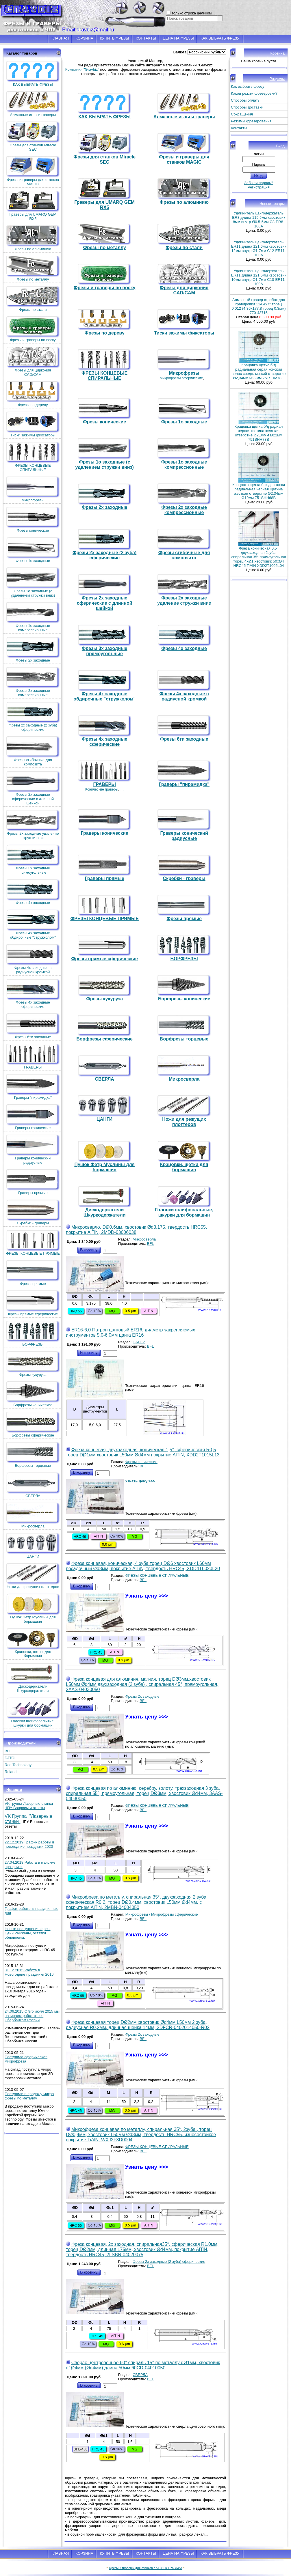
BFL (8, 1751)
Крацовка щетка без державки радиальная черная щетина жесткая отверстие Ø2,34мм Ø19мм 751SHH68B (258, 491)
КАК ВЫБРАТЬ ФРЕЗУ (220, 38)
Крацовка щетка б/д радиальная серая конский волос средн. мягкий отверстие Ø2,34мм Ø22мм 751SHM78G (258, 371)
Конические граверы (101, 789)
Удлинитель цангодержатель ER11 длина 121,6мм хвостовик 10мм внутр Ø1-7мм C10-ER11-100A (258, 277)
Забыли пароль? (258, 183)
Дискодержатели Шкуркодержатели (33, 1677)
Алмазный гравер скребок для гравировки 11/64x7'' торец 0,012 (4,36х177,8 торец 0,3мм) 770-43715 (258, 306)
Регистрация (259, 187)
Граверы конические (33, 1117)
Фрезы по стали (33, 298)
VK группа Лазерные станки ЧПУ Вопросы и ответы (29, 1805)
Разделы (277, 78)
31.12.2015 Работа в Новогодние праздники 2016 (29, 1972)
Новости (14, 1789)
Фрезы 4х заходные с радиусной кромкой (33, 959)
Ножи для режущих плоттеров (33, 1576)
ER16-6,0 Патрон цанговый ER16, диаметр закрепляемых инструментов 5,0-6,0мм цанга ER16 (130, 1332)
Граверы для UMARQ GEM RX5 (33, 205)
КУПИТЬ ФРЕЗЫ (114, 38)
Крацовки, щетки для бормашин (33, 1643)
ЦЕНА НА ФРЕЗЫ (178, 38)
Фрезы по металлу (33, 268)
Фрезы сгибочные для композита (33, 751)
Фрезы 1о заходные (33, 550)
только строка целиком (192, 13)
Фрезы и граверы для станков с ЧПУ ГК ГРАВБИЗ (145, 2568)
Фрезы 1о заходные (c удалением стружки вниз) (33, 582)
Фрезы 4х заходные (33, 892)
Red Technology (18, 1765)
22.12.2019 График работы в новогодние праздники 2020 (29, 1844)
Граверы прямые (33, 1182)
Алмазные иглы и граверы (33, 104)
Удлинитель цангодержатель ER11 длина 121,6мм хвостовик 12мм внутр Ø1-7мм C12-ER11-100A (258, 248)
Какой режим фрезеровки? (254, 93)
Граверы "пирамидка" (33, 1086)
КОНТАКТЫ (146, 38)
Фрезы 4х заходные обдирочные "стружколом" (33, 924)
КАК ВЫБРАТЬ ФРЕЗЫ (33, 73)
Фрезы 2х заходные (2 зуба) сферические (33, 716)
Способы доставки (247, 107)
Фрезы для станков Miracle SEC (33, 136)
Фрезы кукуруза (33, 1363)
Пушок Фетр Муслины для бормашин (33, 1608)
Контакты (239, 128)
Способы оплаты (245, 100)
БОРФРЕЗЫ (33, 1333)
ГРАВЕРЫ (33, 1056)
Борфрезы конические (33, 1394)
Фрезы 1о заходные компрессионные (33, 616)
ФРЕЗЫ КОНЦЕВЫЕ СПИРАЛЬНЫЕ (33, 456)
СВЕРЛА (33, 1485)
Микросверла (33, 1515)
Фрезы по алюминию (33, 238)
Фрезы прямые (33, 1273)
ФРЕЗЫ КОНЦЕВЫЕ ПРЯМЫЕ (33, 1242)
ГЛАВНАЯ (60, 38)
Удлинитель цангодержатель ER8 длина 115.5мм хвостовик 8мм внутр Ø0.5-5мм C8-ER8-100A (258, 219)
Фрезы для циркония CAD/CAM (33, 361)
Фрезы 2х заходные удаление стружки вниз (33, 824)
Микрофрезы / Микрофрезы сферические (161, 1914)
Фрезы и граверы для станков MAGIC (33, 171)
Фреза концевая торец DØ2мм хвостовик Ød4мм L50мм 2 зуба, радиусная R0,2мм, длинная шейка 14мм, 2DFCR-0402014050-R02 (138, 2025)
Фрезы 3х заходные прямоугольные (33, 859)
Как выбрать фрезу (247, 86)
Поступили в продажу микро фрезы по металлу (29, 2096)
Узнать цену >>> (140, 1481)
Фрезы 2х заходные (33, 649)
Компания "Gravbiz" (82, 69)
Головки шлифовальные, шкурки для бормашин (33, 1712)
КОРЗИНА (84, 38)
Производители (21, 1743)
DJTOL (10, 1758)
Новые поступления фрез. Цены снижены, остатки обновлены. (27, 1933)
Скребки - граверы (33, 1212)
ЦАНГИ (33, 1545)
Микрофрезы (33, 489)
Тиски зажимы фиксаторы (33, 424)
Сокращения (242, 114)
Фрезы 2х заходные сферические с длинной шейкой (33, 787)
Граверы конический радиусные (33, 1149)
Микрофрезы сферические (181, 378)
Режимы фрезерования (251, 121)
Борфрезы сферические (33, 1424)
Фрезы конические (33, 519)
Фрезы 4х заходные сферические (33, 993)
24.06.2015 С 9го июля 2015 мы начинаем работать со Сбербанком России (32, 2015)
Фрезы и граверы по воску (33, 329)
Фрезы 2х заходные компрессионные (33, 681)
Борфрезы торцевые (33, 1454)
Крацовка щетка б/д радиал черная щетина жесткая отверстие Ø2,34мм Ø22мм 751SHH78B (259, 433)
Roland (10, 1772)
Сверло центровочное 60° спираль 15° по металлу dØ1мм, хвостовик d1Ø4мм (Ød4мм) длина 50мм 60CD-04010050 (143, 2365)
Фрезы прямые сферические (33, 1303)
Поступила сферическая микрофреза (26, 2059)
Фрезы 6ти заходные (33, 1026)
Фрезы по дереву (33, 394)
